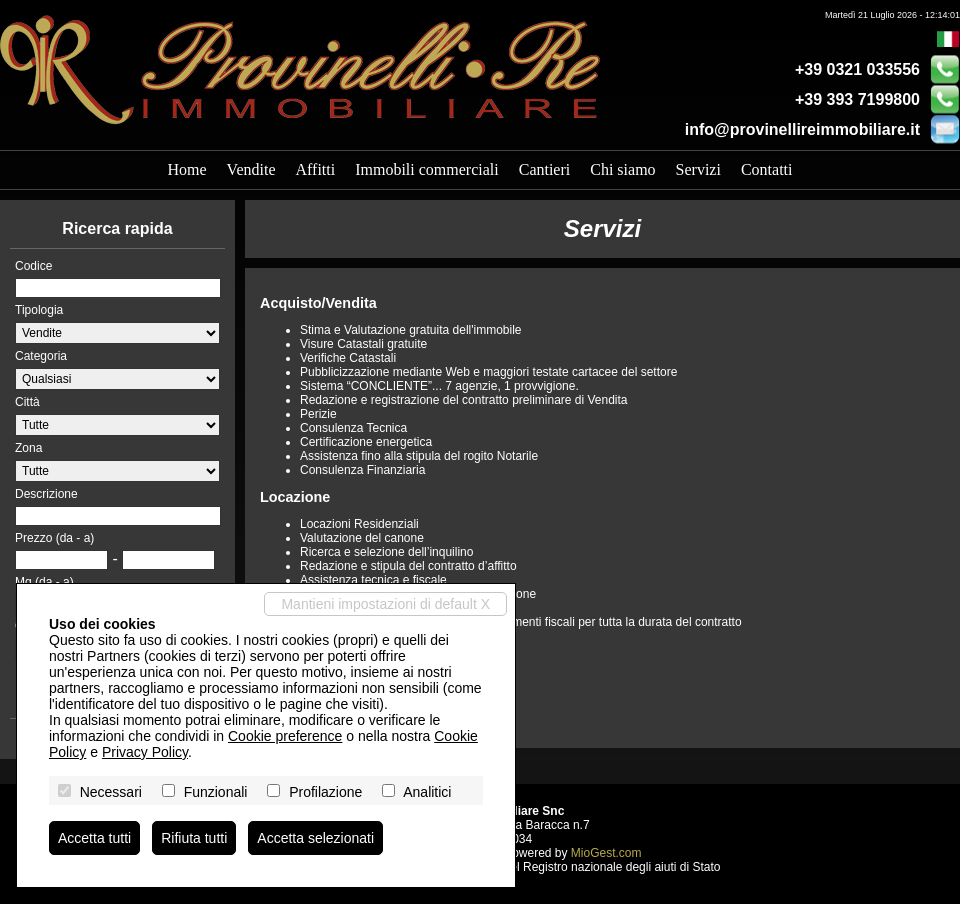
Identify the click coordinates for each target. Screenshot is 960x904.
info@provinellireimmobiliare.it (802, 129)
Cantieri (545, 169)
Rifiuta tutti (194, 838)
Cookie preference (285, 736)
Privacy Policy (145, 752)
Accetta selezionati (315, 838)
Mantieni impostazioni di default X (385, 604)
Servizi (698, 169)
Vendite (251, 169)
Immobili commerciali (427, 169)
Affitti (315, 169)
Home (187, 169)
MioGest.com (606, 853)
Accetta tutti (94, 838)
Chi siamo (622, 169)
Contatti (767, 169)
